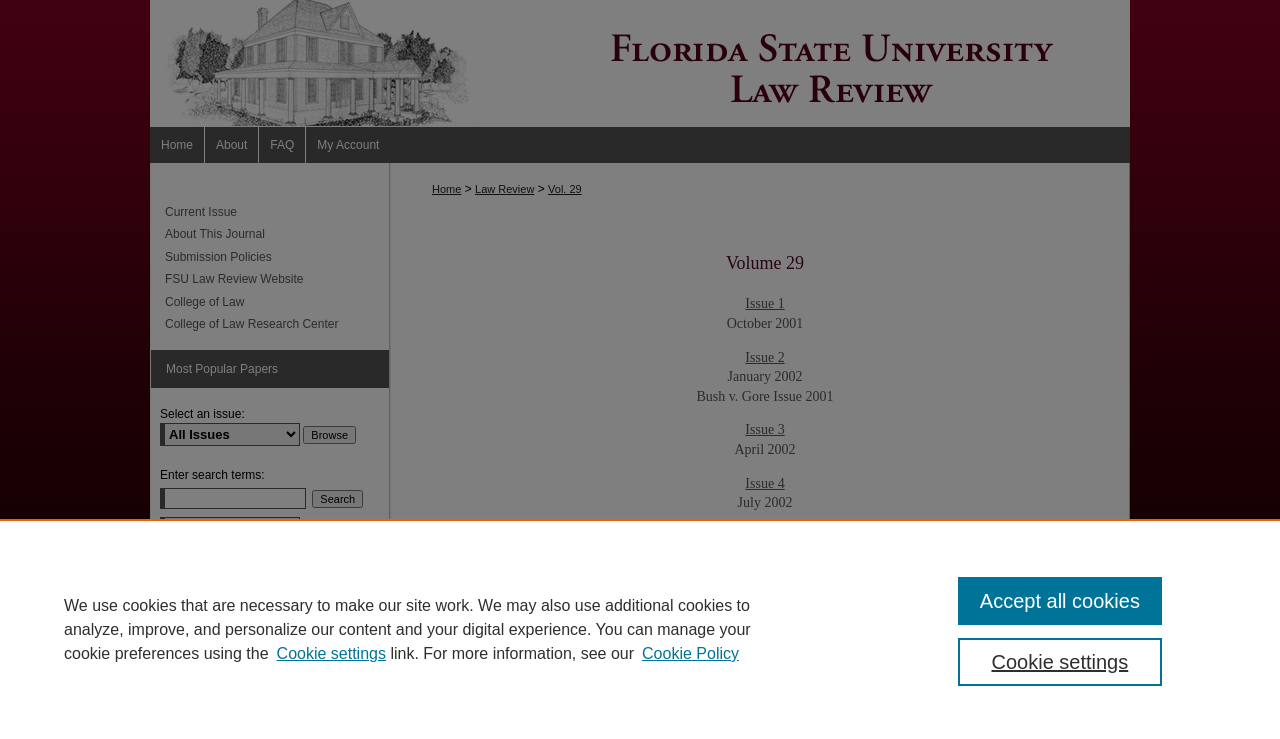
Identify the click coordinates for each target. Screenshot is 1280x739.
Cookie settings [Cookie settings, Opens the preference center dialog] (1060, 662)
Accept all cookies (1060, 601)
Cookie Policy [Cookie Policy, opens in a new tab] (690, 653)
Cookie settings (331, 653)
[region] (640, 629)
